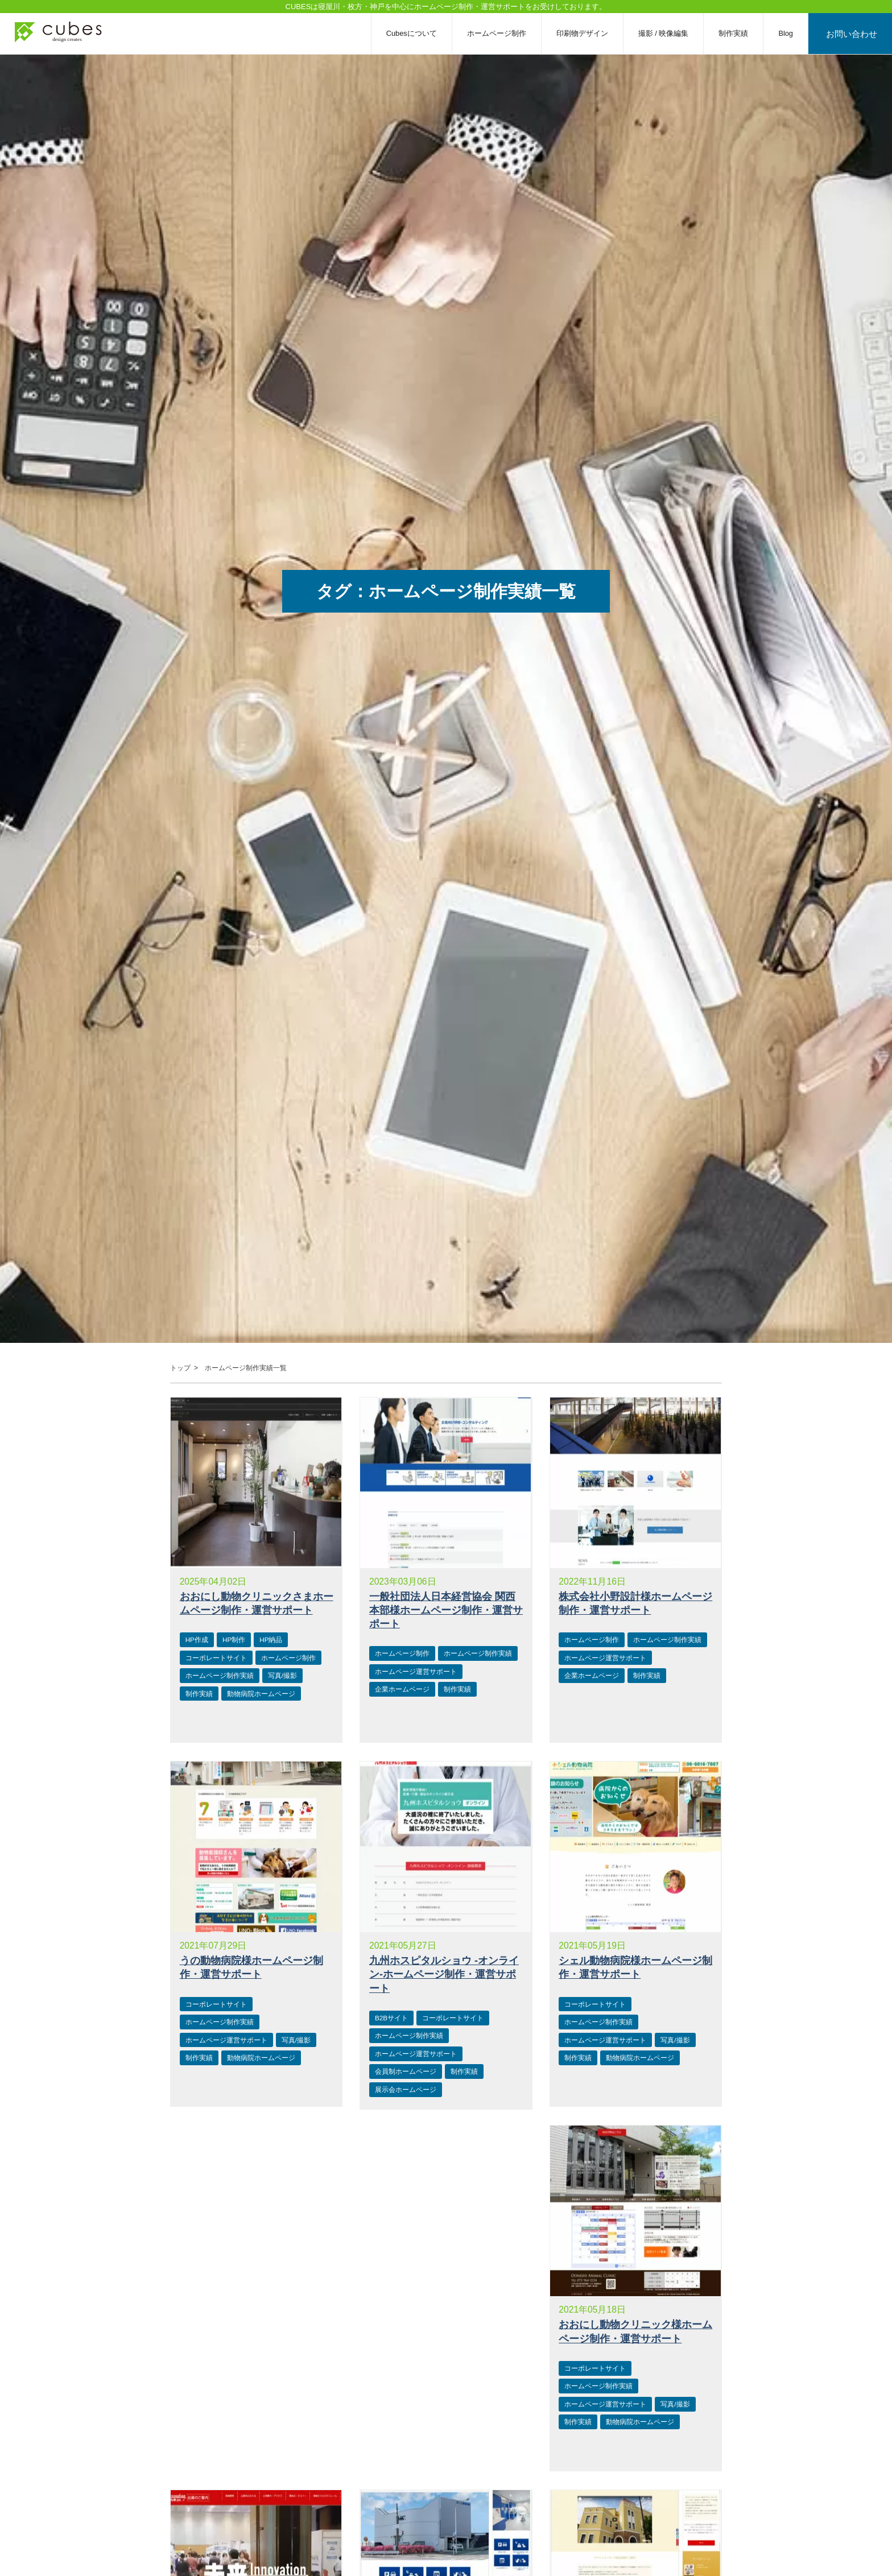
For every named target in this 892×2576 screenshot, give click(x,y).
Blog (792, 33)
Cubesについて (418, 33)
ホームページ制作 (503, 33)
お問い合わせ (855, 33)
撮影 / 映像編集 (670, 33)
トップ (180, 1368)
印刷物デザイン (589, 33)
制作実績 (740, 33)
